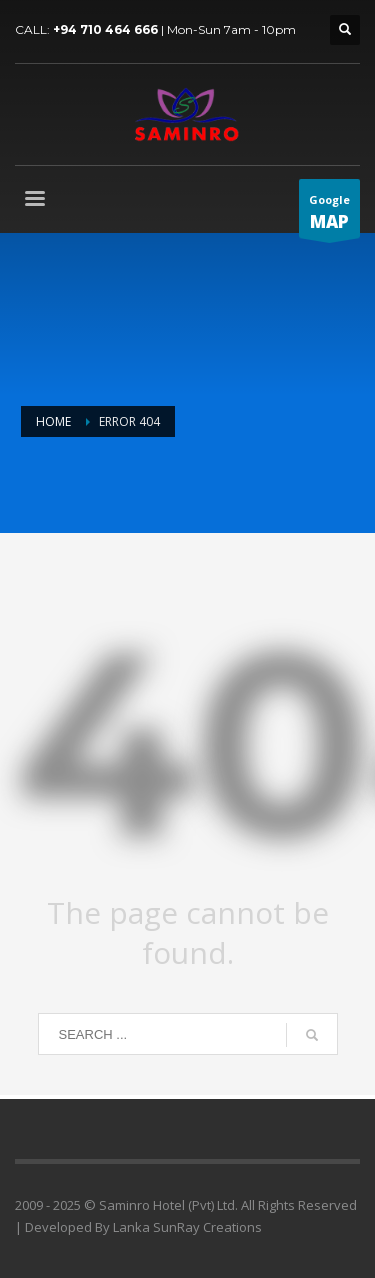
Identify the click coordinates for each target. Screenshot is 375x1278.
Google (329, 215)
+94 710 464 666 (105, 29)
